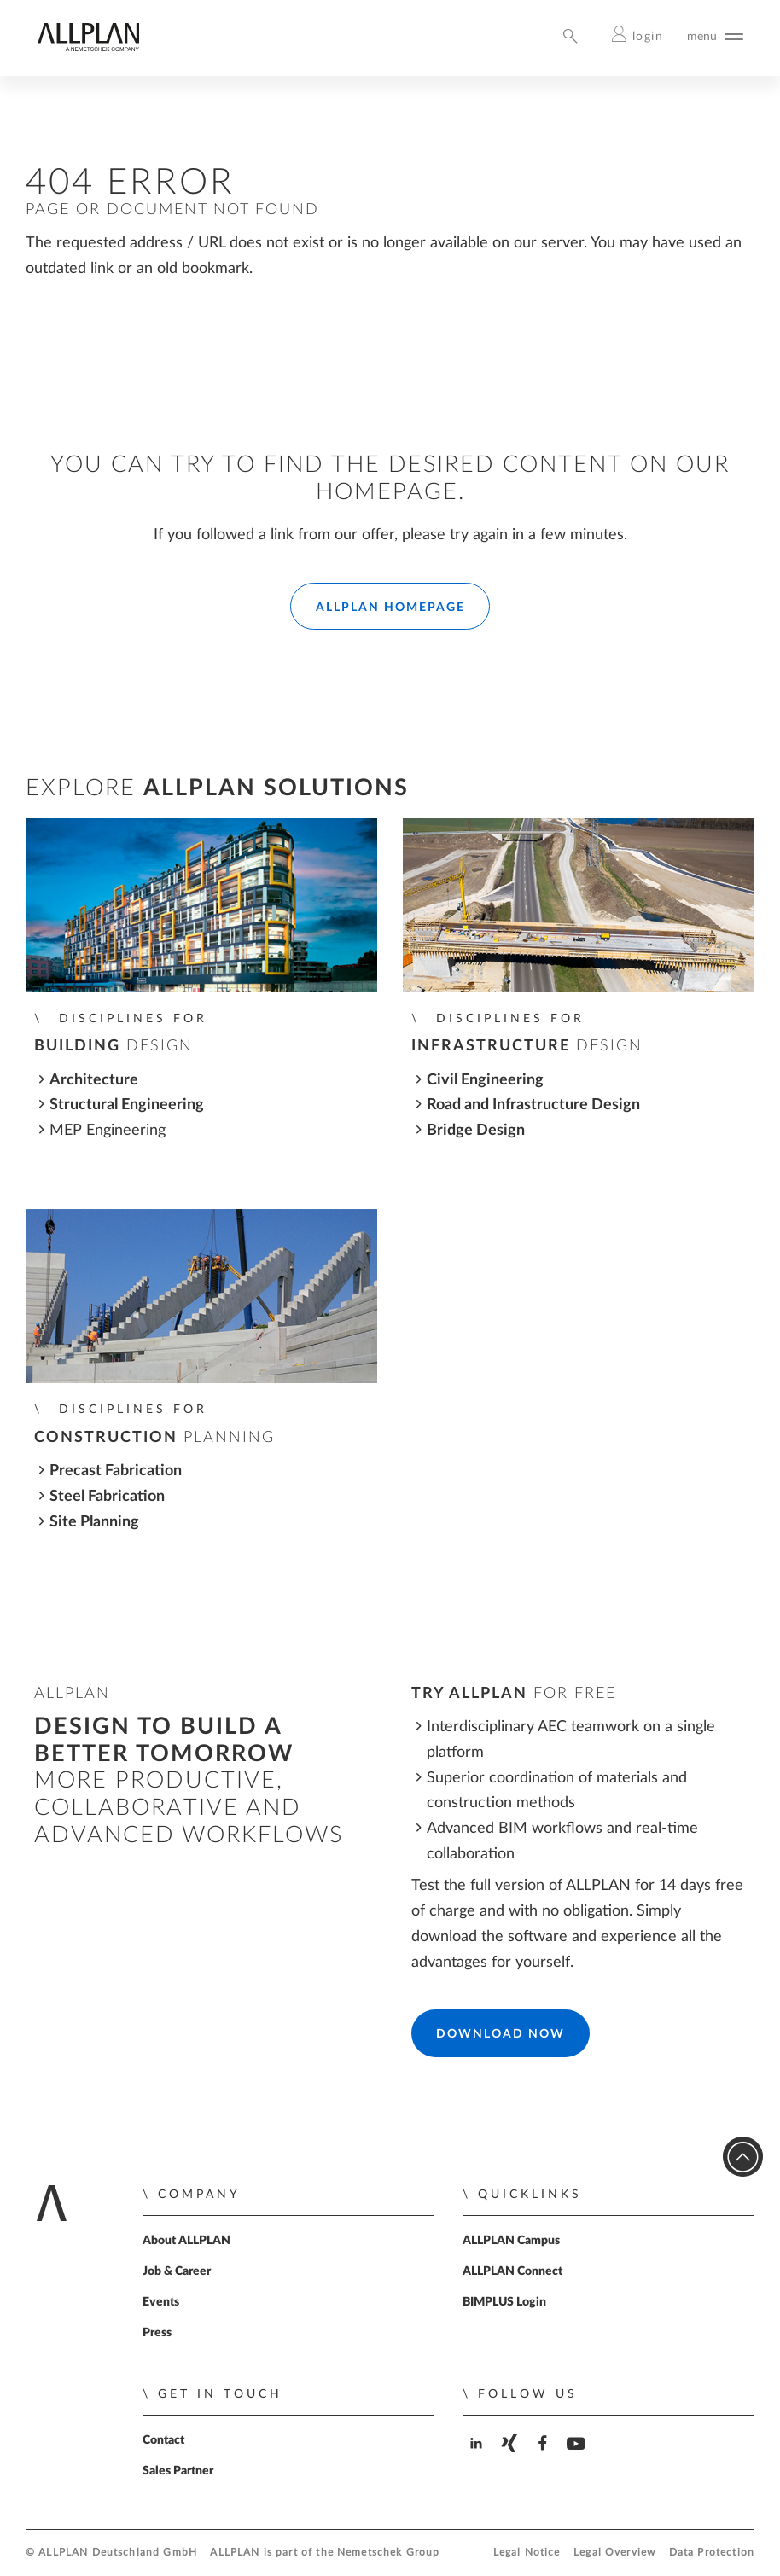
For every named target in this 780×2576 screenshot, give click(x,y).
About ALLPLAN (186, 2241)
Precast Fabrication (115, 1470)
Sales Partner (178, 2471)
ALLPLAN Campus (511, 2241)
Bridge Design (476, 1130)
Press (157, 2333)
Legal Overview (614, 2552)
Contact (163, 2440)
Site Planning (94, 1522)
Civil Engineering (485, 1080)
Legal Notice (527, 2552)
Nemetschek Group (388, 2552)
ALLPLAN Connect (512, 2271)
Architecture (93, 1080)
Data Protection (711, 2552)
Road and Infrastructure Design (533, 1104)
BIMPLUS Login (504, 2302)
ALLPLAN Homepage (390, 607)
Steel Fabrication (107, 1496)
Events (161, 2302)
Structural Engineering (126, 1104)
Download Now (500, 2034)
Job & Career (177, 2271)
